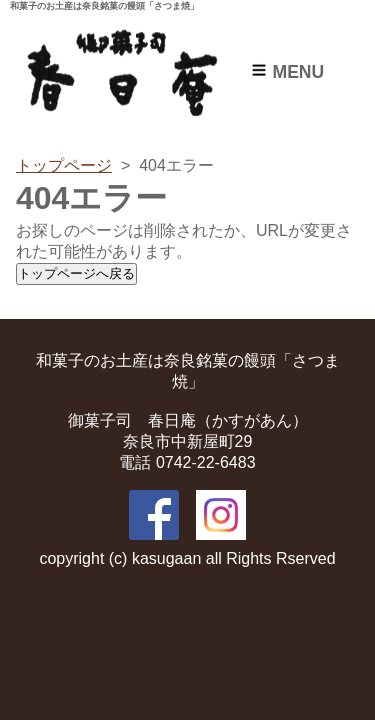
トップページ (64, 165)
